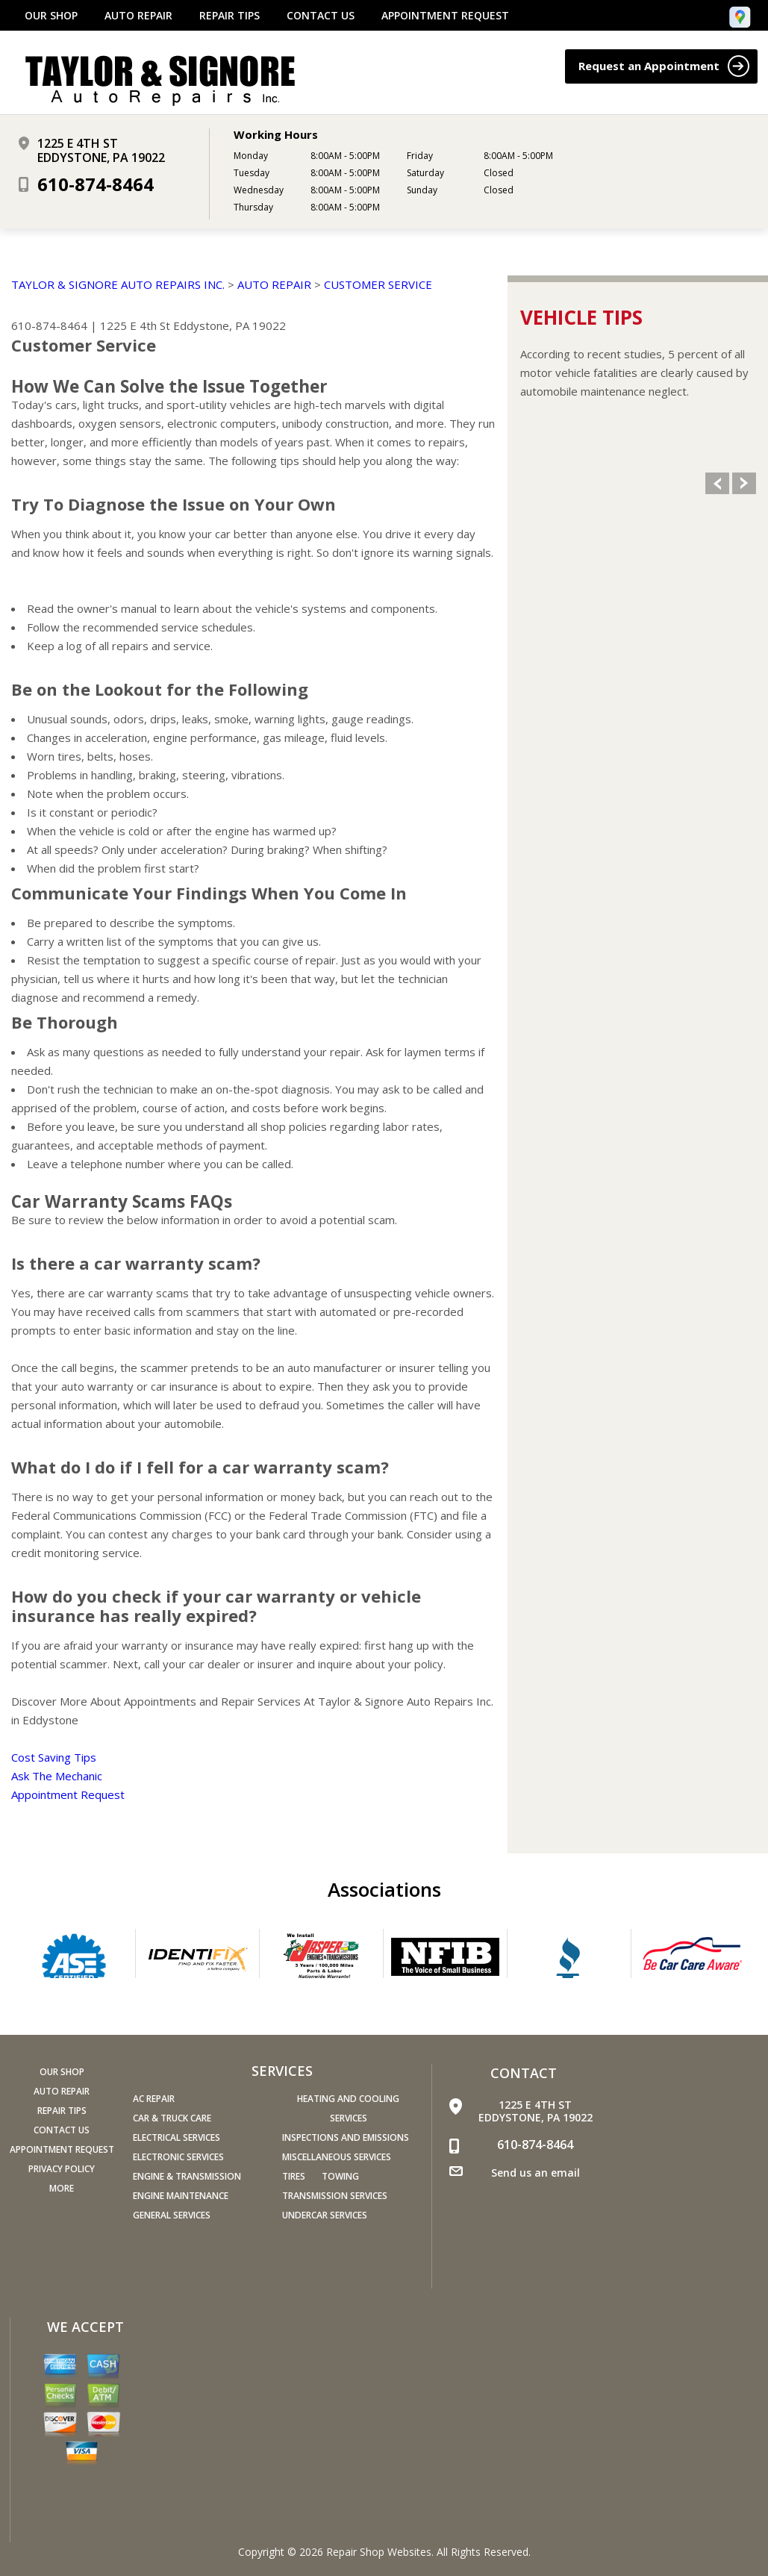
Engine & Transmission (187, 2176)
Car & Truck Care (172, 2118)
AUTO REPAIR (138, 15)
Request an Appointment (663, 66)
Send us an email (535, 2172)
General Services (171, 2215)
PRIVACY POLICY (61, 2168)
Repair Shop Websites (378, 2552)
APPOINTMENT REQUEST (445, 15)
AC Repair (154, 2098)
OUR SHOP (51, 15)
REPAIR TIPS (229, 15)
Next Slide (744, 483)
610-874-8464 (95, 184)
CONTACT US (321, 15)
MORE (61, 2188)
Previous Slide (717, 483)
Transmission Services (334, 2195)
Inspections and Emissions (345, 2137)
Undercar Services (324, 2215)
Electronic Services (178, 2157)
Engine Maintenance (180, 2195)
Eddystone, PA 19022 (229, 325)
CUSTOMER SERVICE (378, 284)
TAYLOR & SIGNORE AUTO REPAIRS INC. (118, 284)
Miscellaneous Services (336, 2157)
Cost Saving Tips (53, 1757)
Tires (293, 2176)
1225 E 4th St (135, 325)
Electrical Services (176, 2137)
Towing (340, 2176)
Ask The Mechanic (56, 1775)
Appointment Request (68, 1794)
